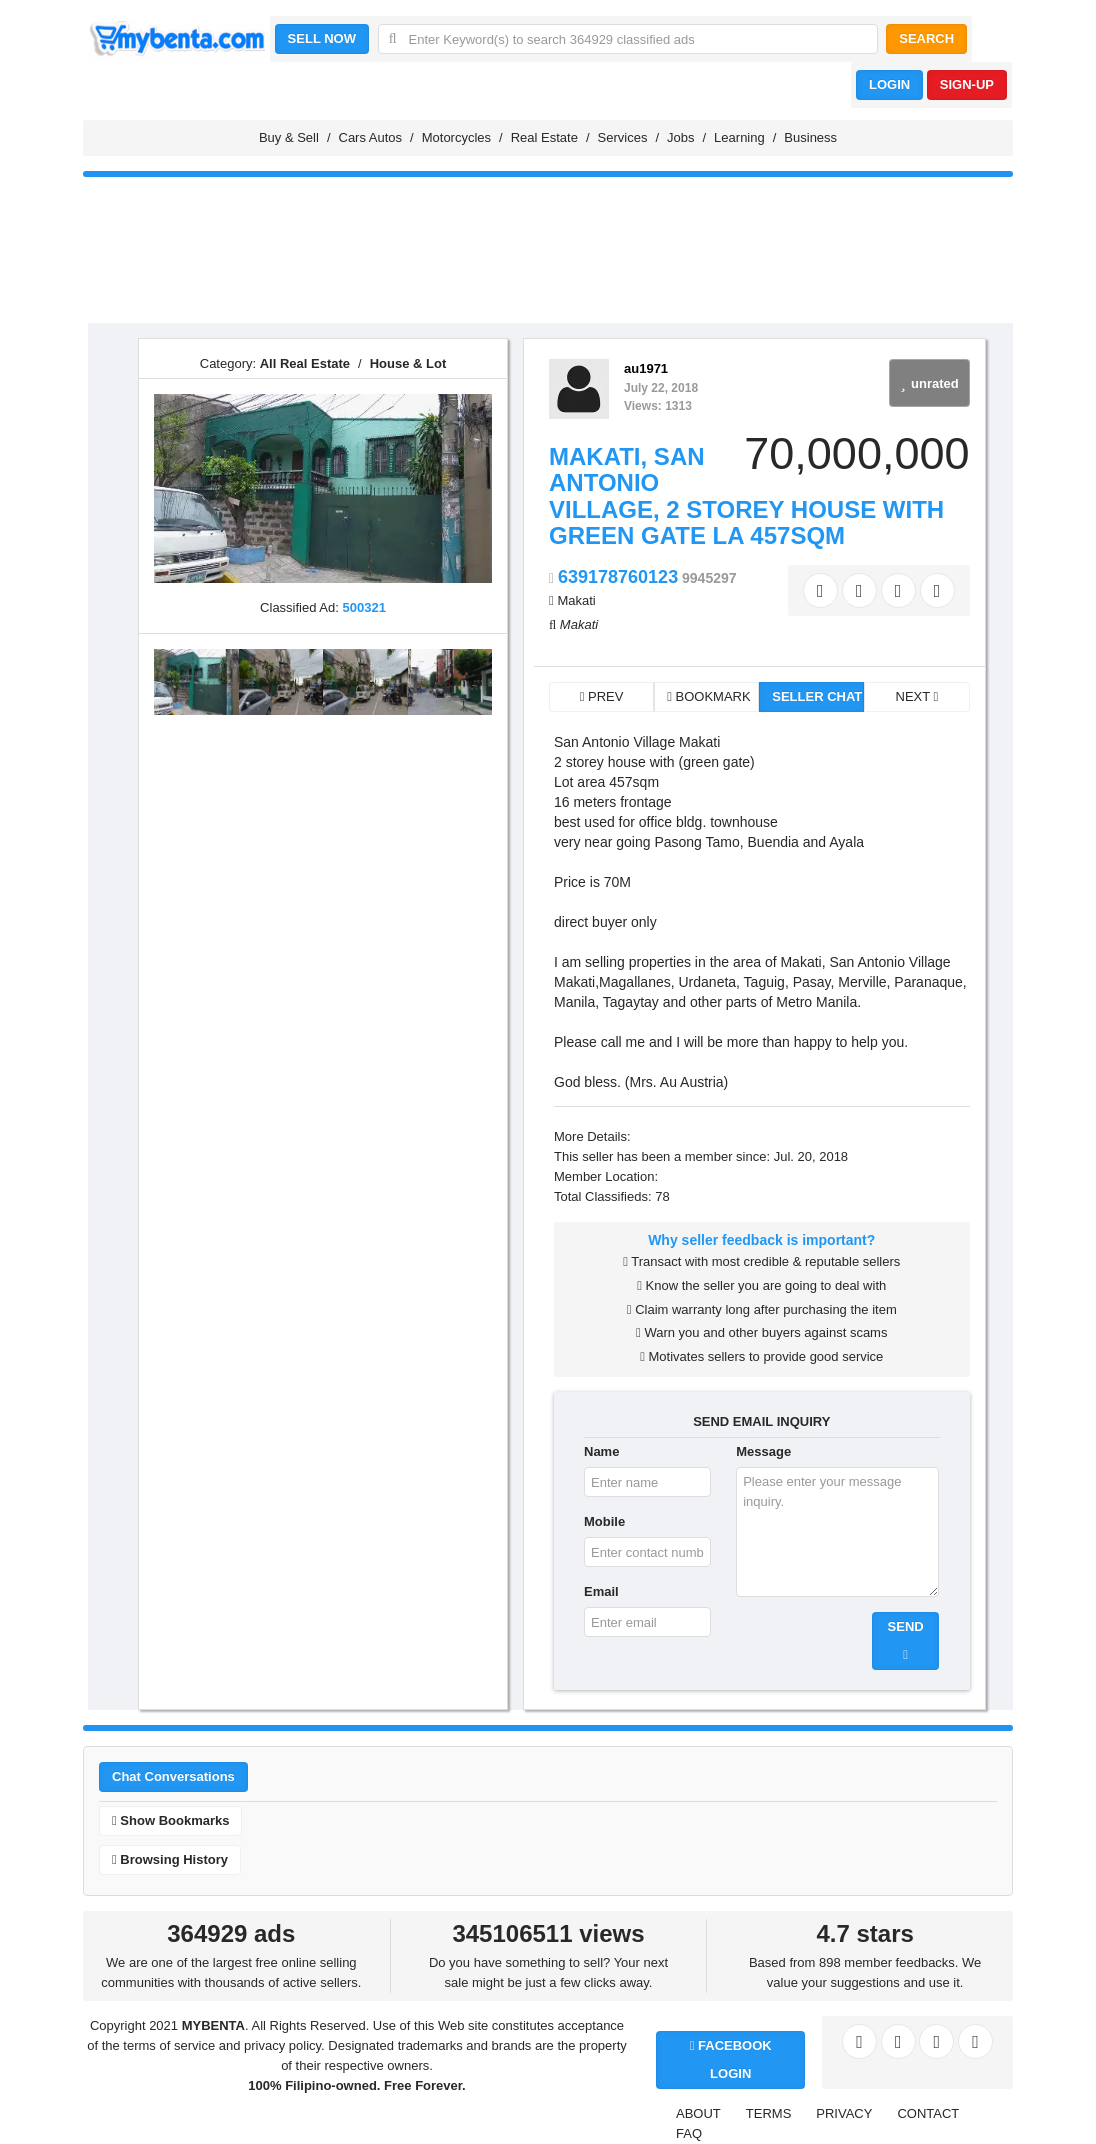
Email (601, 1591)
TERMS (769, 2113)
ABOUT (698, 2113)
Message (763, 1451)
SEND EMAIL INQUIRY (761, 1421)
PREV (602, 696)
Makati (576, 600)
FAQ (689, 2133)
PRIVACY (844, 2113)
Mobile (604, 1521)
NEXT (917, 696)
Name (601, 1451)
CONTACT (928, 2113)
